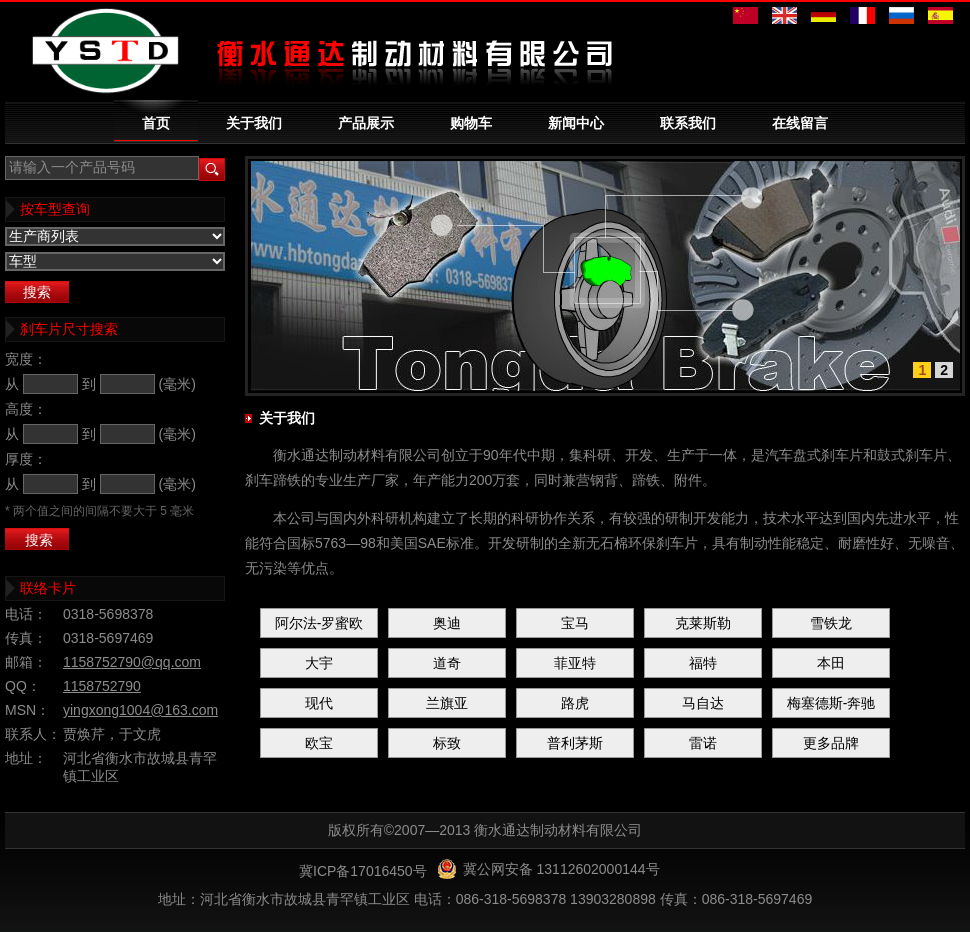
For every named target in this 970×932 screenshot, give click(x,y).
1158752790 (102, 686)
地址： (26, 758)
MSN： (27, 710)
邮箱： (26, 662)
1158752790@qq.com (132, 662)
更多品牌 (831, 743)
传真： (26, 638)
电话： (26, 614)
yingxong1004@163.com (140, 710)
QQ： (23, 686)
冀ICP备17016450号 (363, 871)
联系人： (33, 734)
